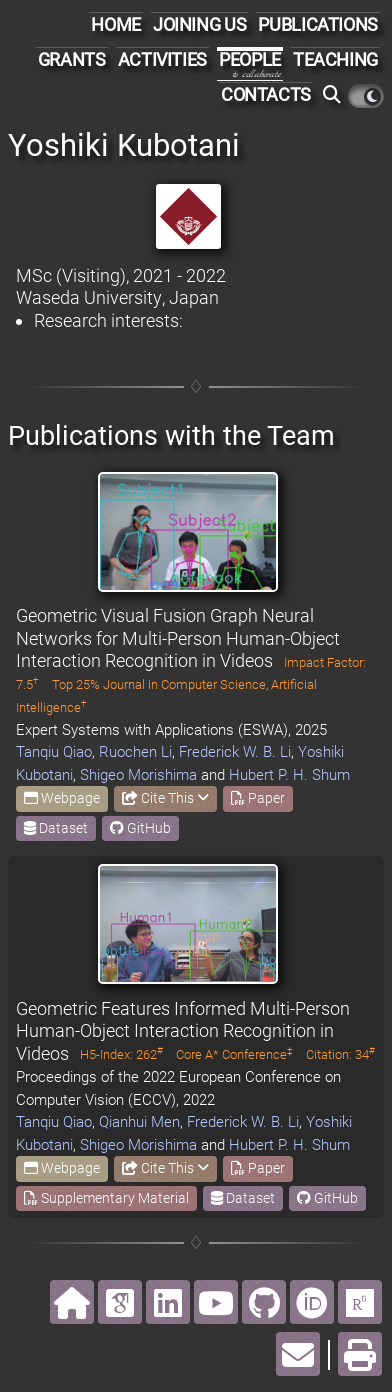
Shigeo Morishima (138, 775)
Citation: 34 (340, 1054)
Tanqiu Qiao (54, 752)
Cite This (165, 798)
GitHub (140, 828)
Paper (258, 798)
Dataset (56, 828)
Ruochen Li (135, 752)
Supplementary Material (106, 1198)
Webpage (62, 798)
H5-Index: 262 (121, 1054)
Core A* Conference (234, 1054)
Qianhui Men (139, 1122)
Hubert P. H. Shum (289, 775)
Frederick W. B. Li (235, 752)
